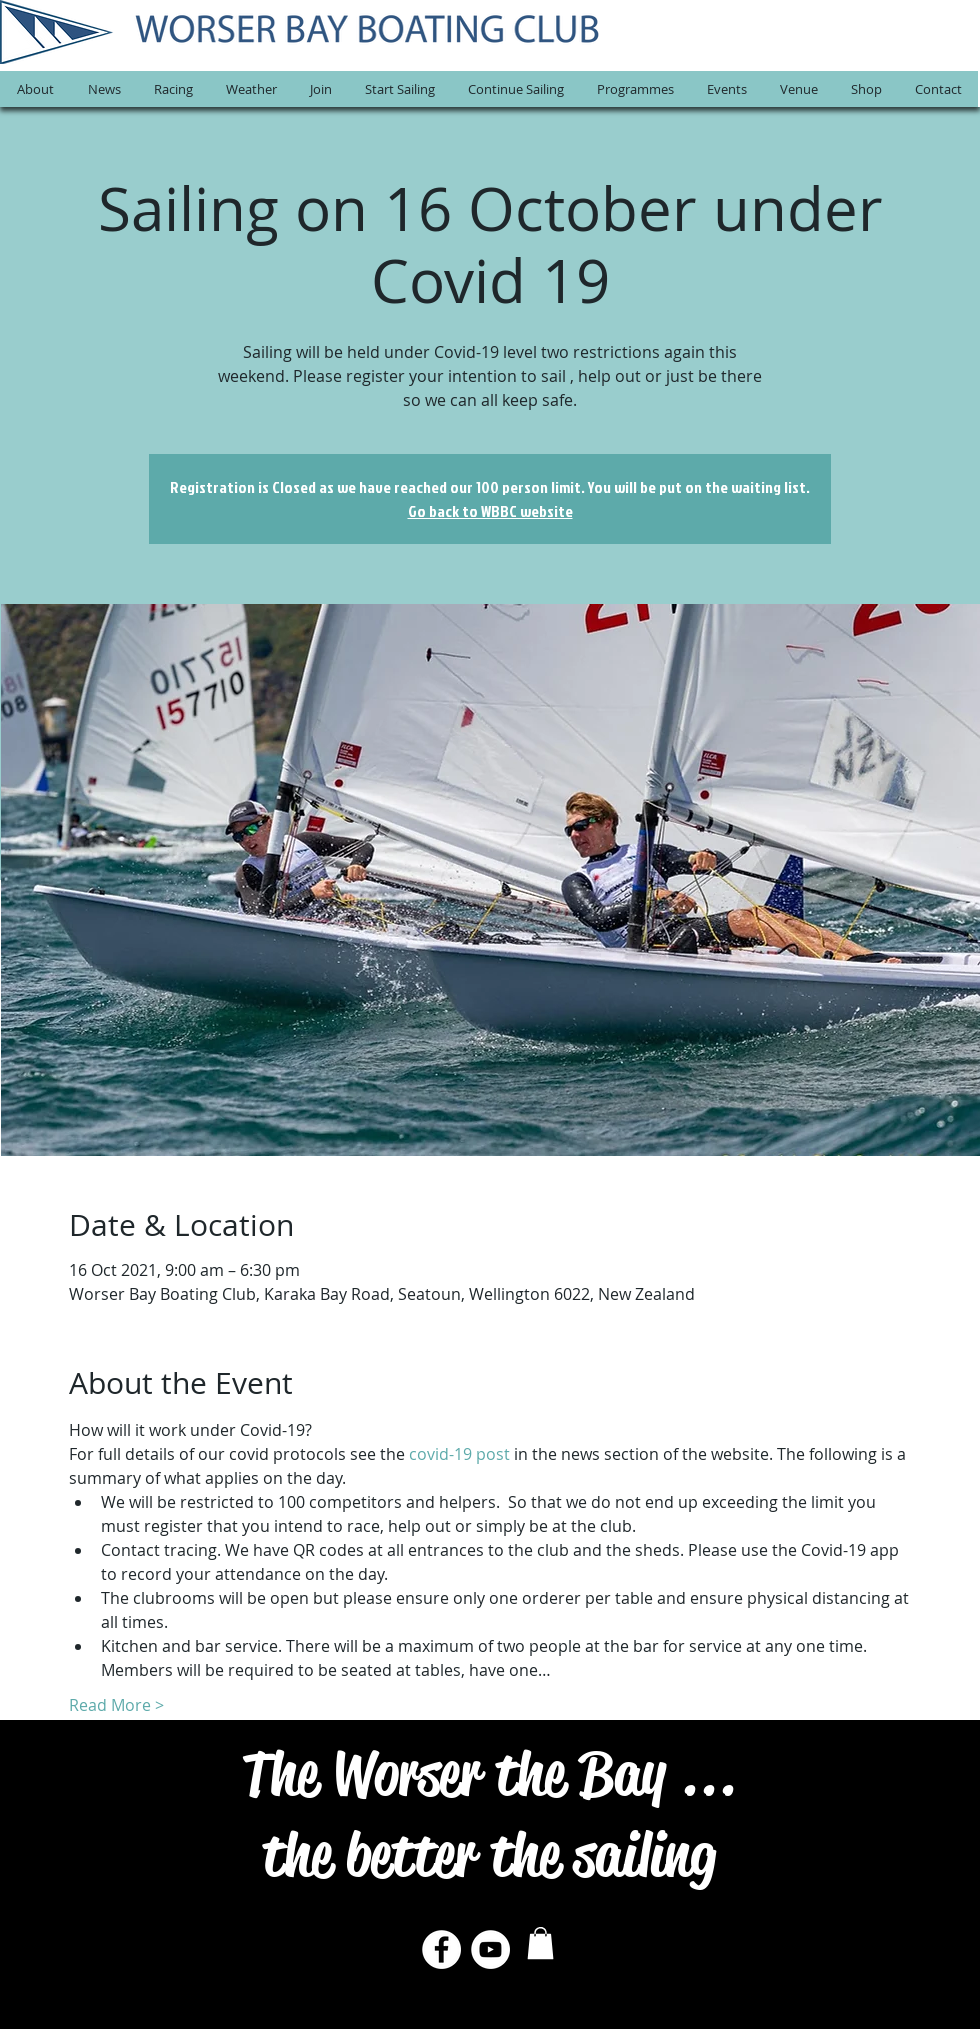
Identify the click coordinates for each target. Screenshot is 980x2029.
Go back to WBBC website (490, 511)
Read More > (116, 1705)
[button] (35, 89)
